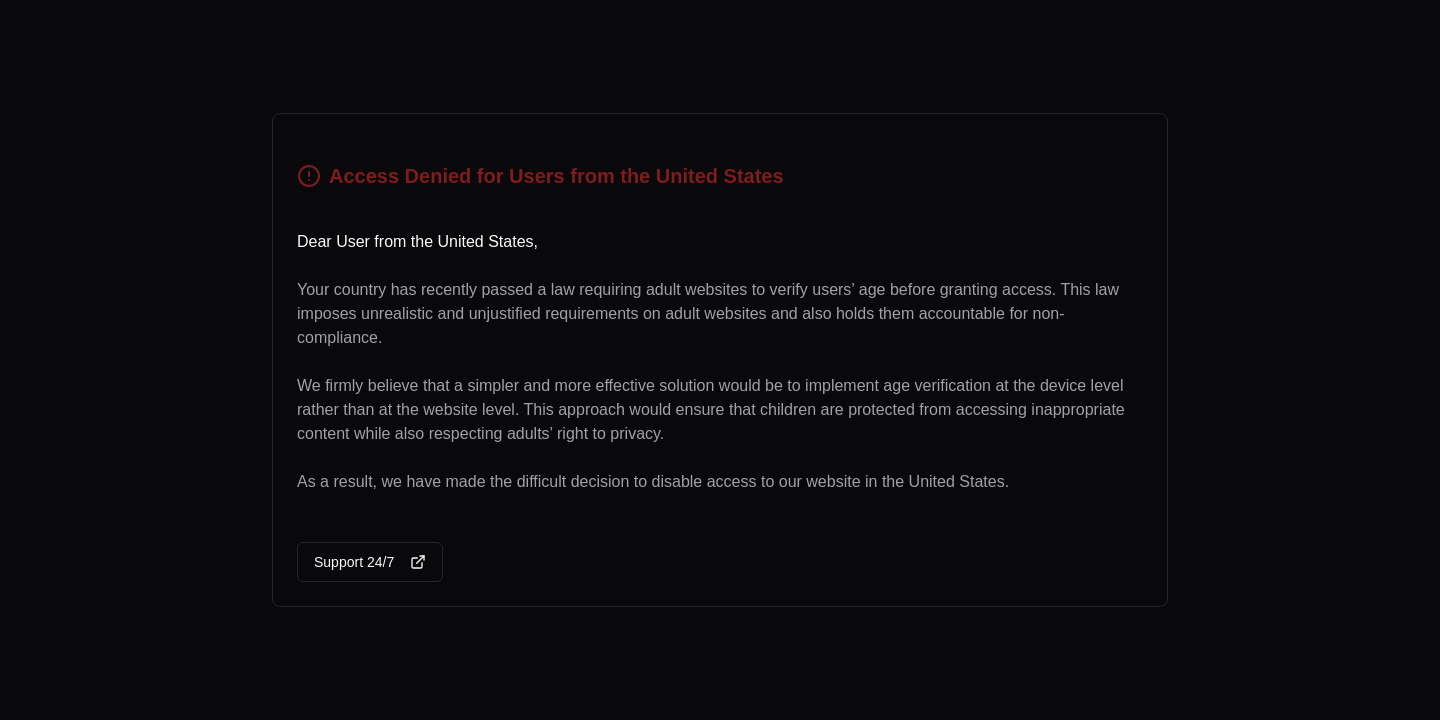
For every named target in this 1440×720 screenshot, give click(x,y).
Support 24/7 (370, 562)
